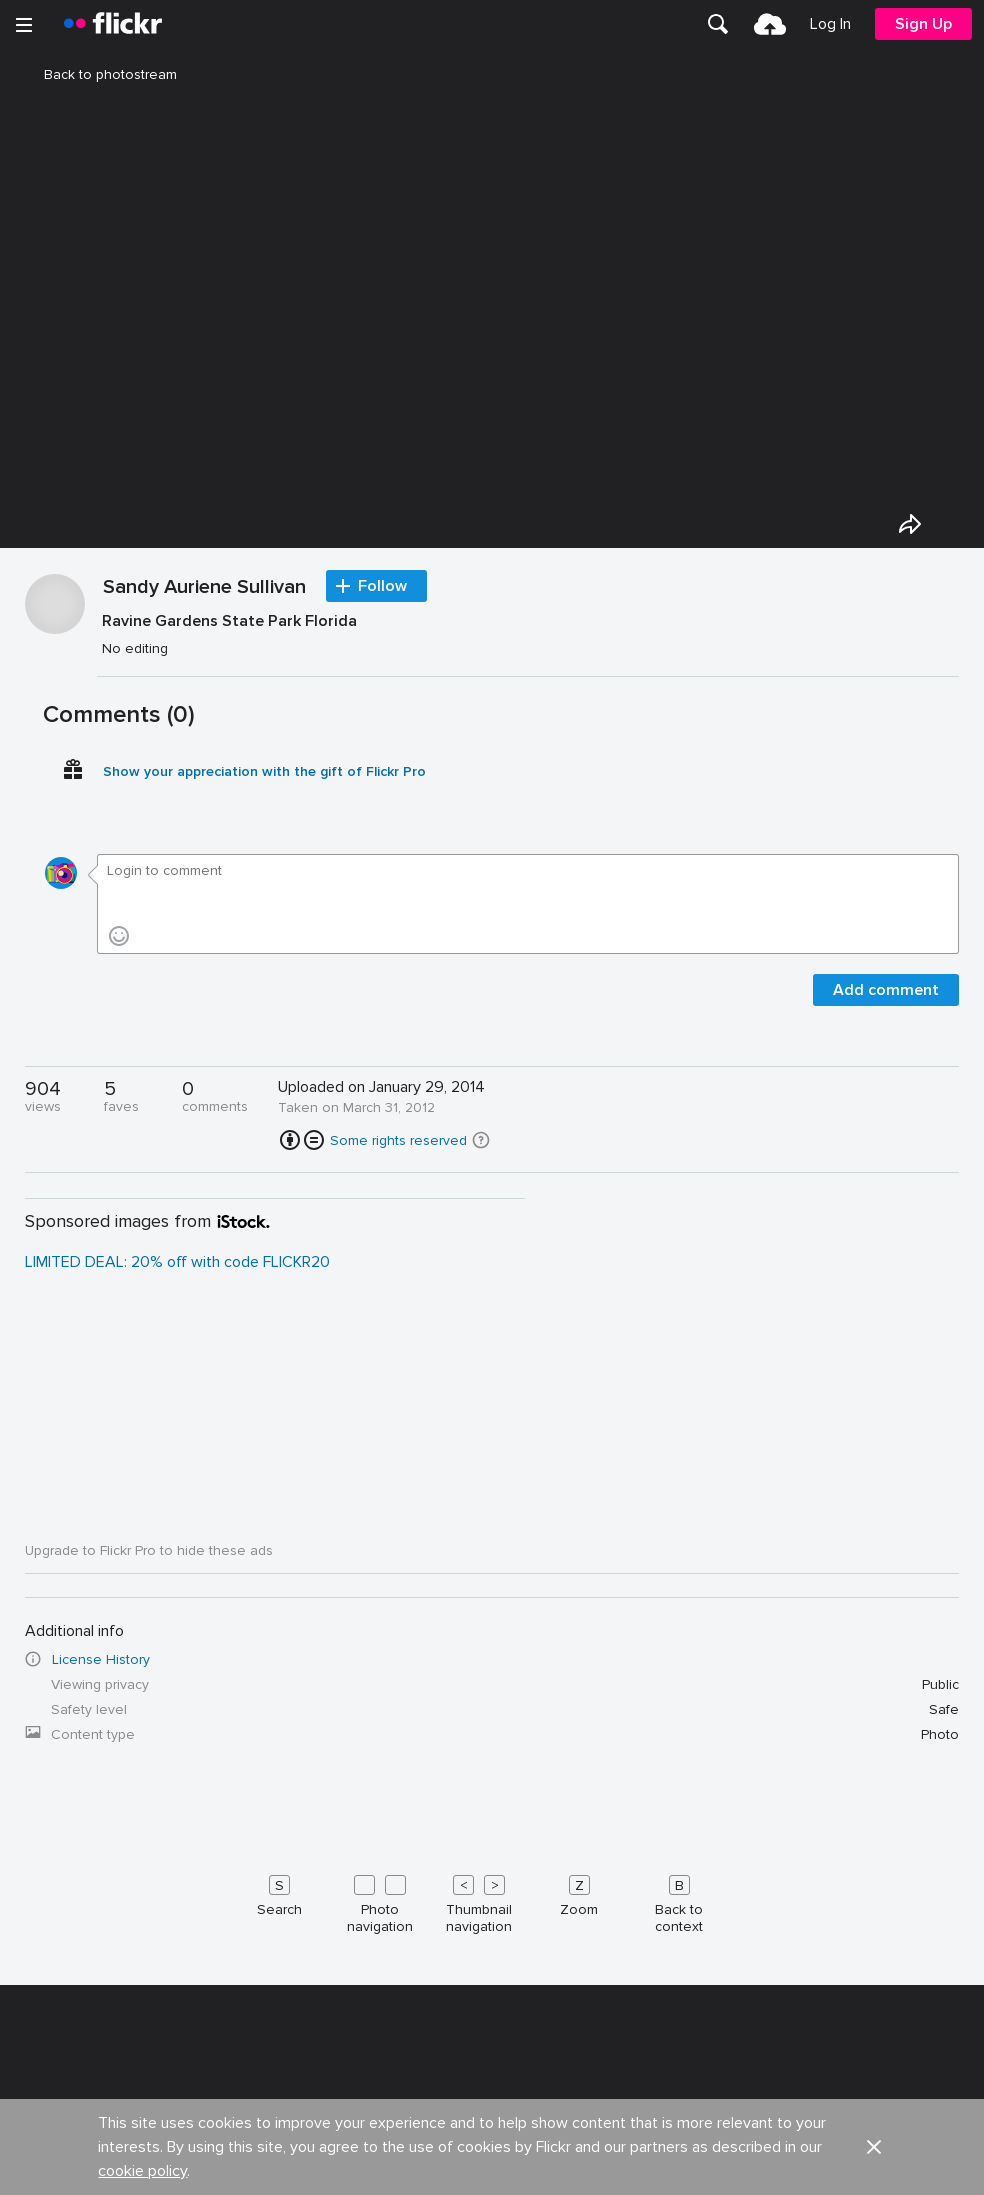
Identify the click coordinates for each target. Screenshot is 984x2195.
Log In (830, 24)
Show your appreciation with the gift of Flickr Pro (264, 1255)
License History (101, 2143)
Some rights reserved (398, 1624)
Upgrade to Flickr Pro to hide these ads (149, 2034)
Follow (382, 1070)
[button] (481, 1624)
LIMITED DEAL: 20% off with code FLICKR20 (177, 1746)
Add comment (886, 1474)
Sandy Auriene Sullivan (204, 1072)
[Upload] (770, 24)
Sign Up (923, 24)
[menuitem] (718, 24)
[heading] (113, 24)
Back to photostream (98, 74)
